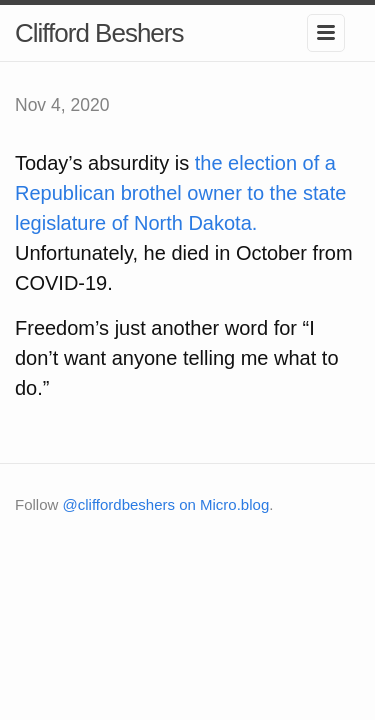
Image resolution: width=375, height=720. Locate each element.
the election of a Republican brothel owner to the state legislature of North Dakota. (180, 193)
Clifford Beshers (99, 33)
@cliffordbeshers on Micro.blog (166, 504)
